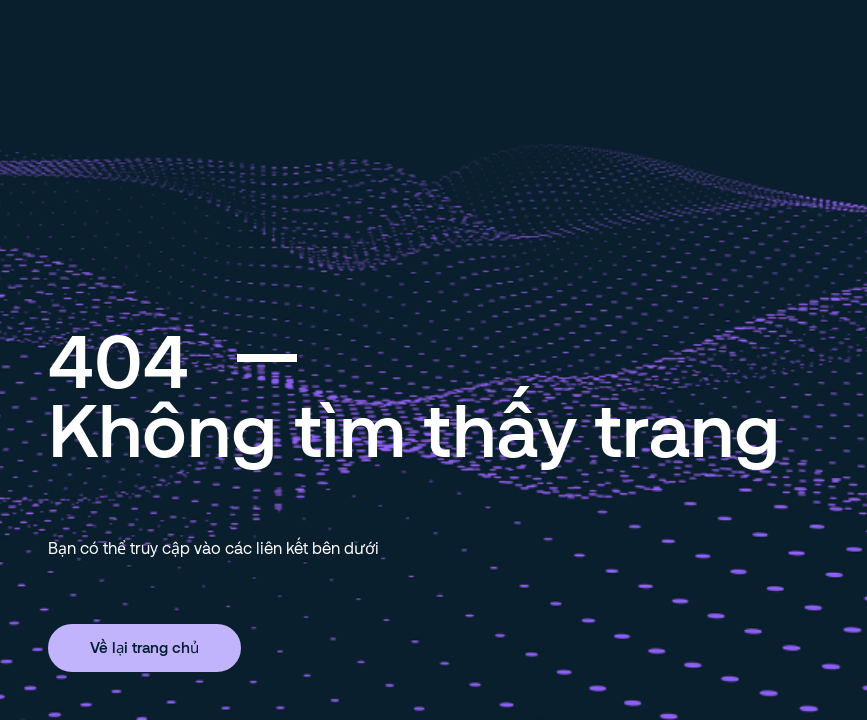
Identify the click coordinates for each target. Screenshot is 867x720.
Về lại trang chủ (144, 647)
